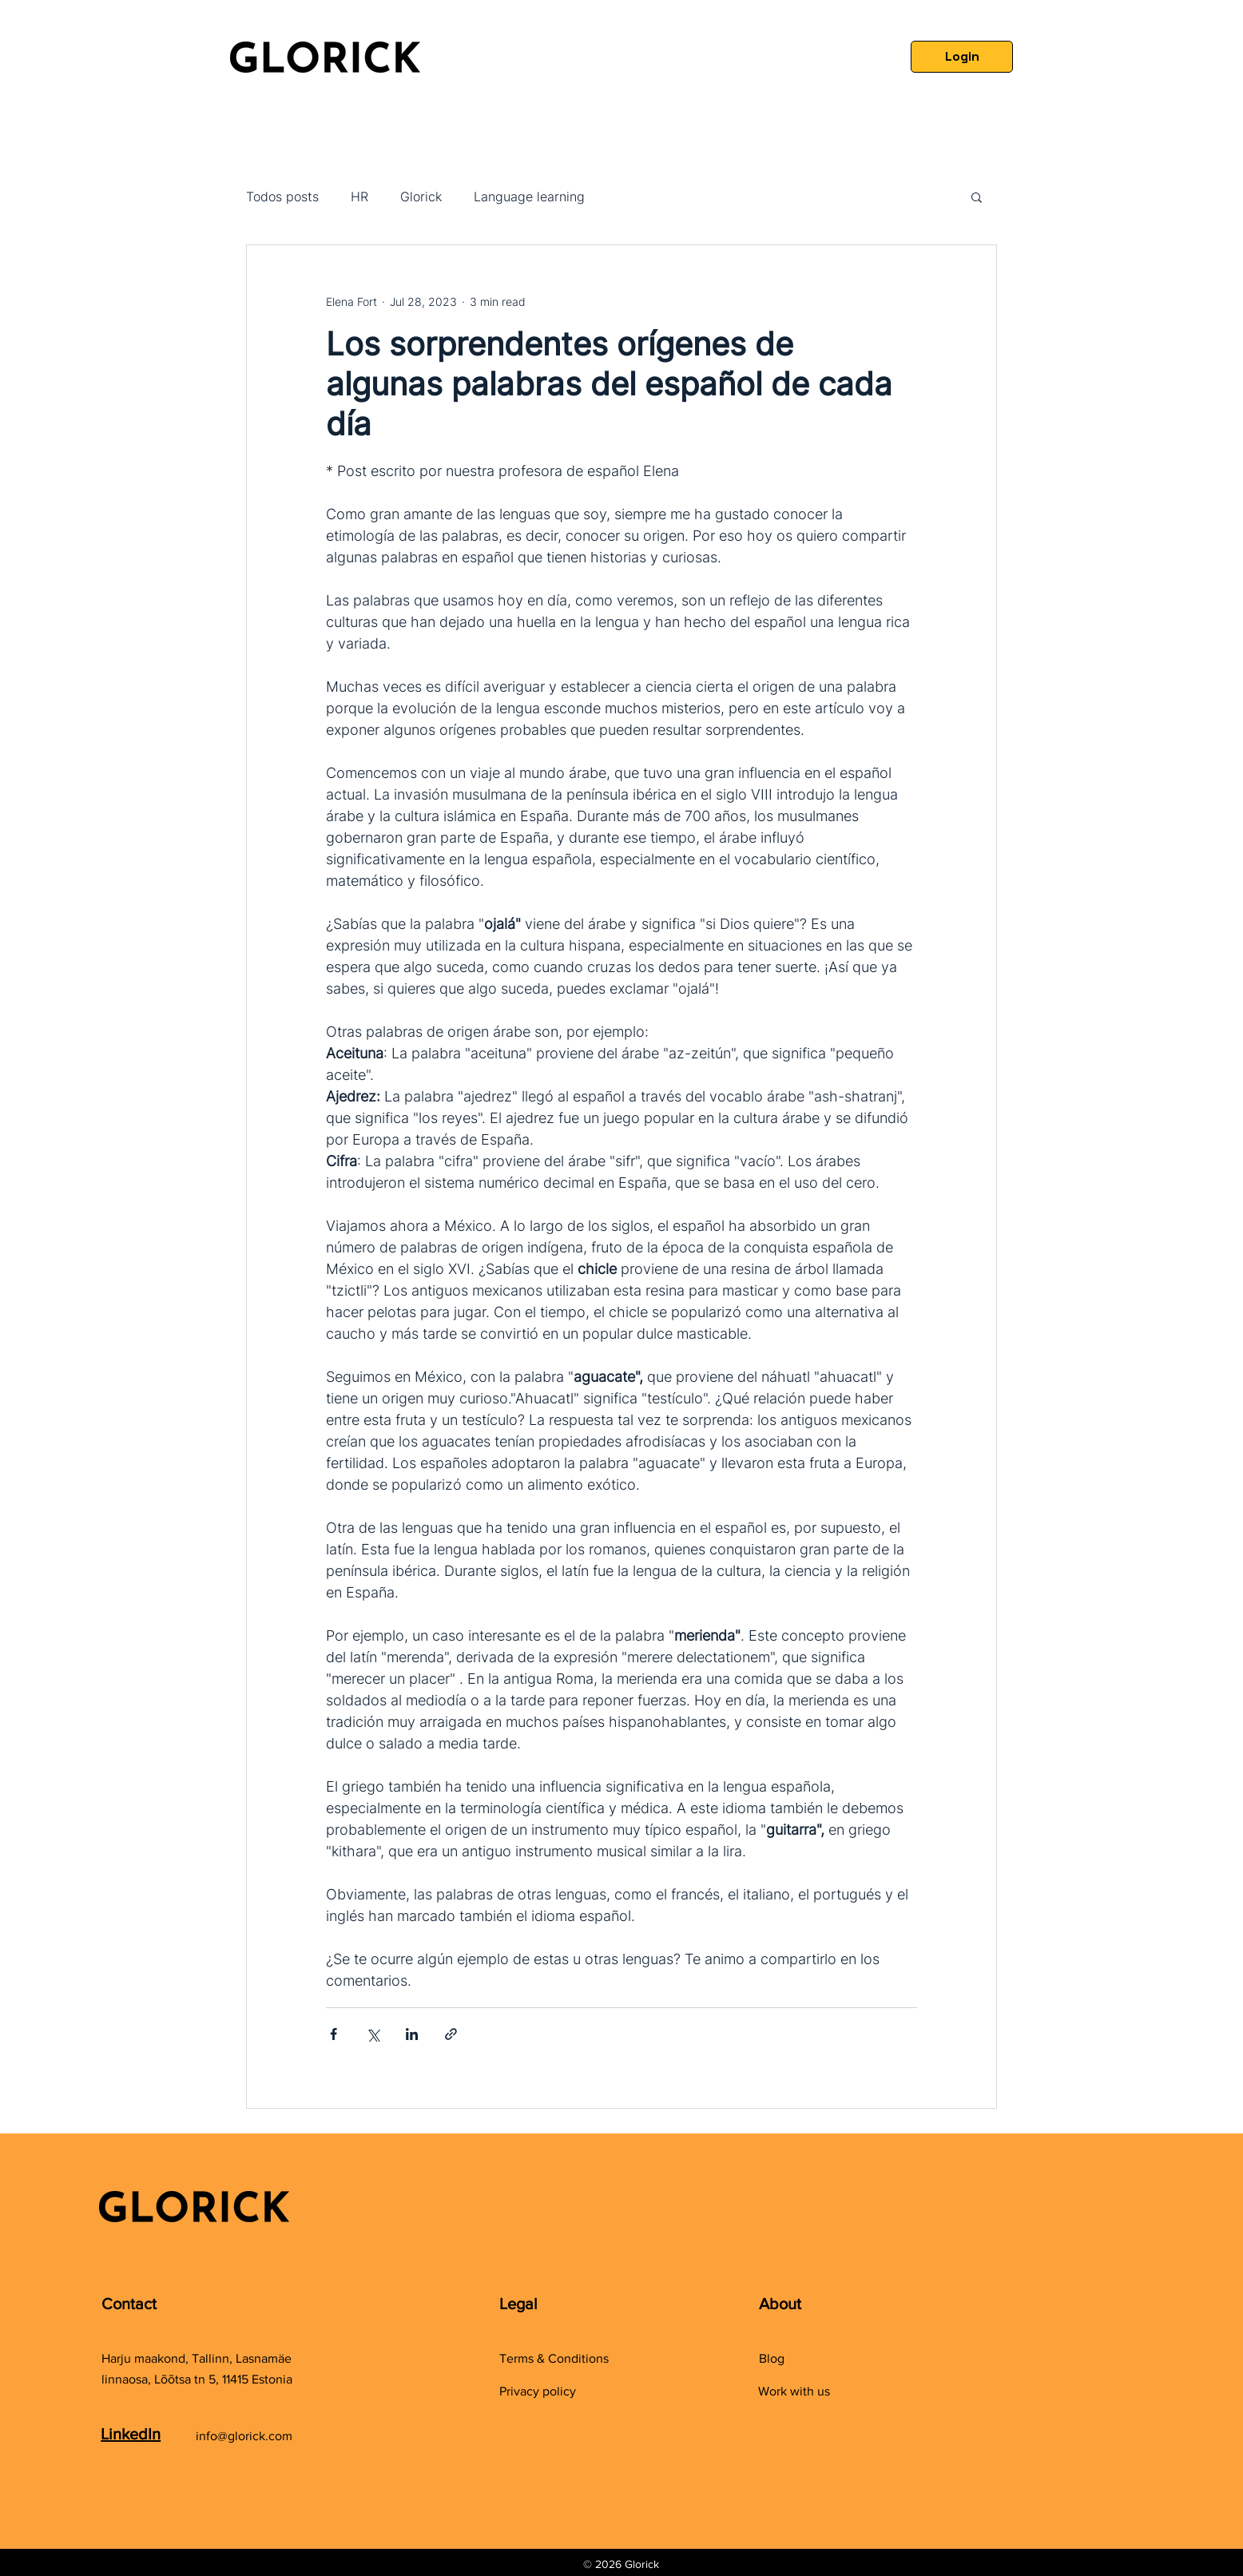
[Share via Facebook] (333, 2034)
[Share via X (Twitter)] (372, 2034)
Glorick (421, 196)
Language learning (529, 196)
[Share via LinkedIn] (411, 2034)
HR (359, 196)
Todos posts (282, 196)
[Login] (962, 57)
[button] (976, 196)
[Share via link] (451, 2034)
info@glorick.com (244, 2436)
